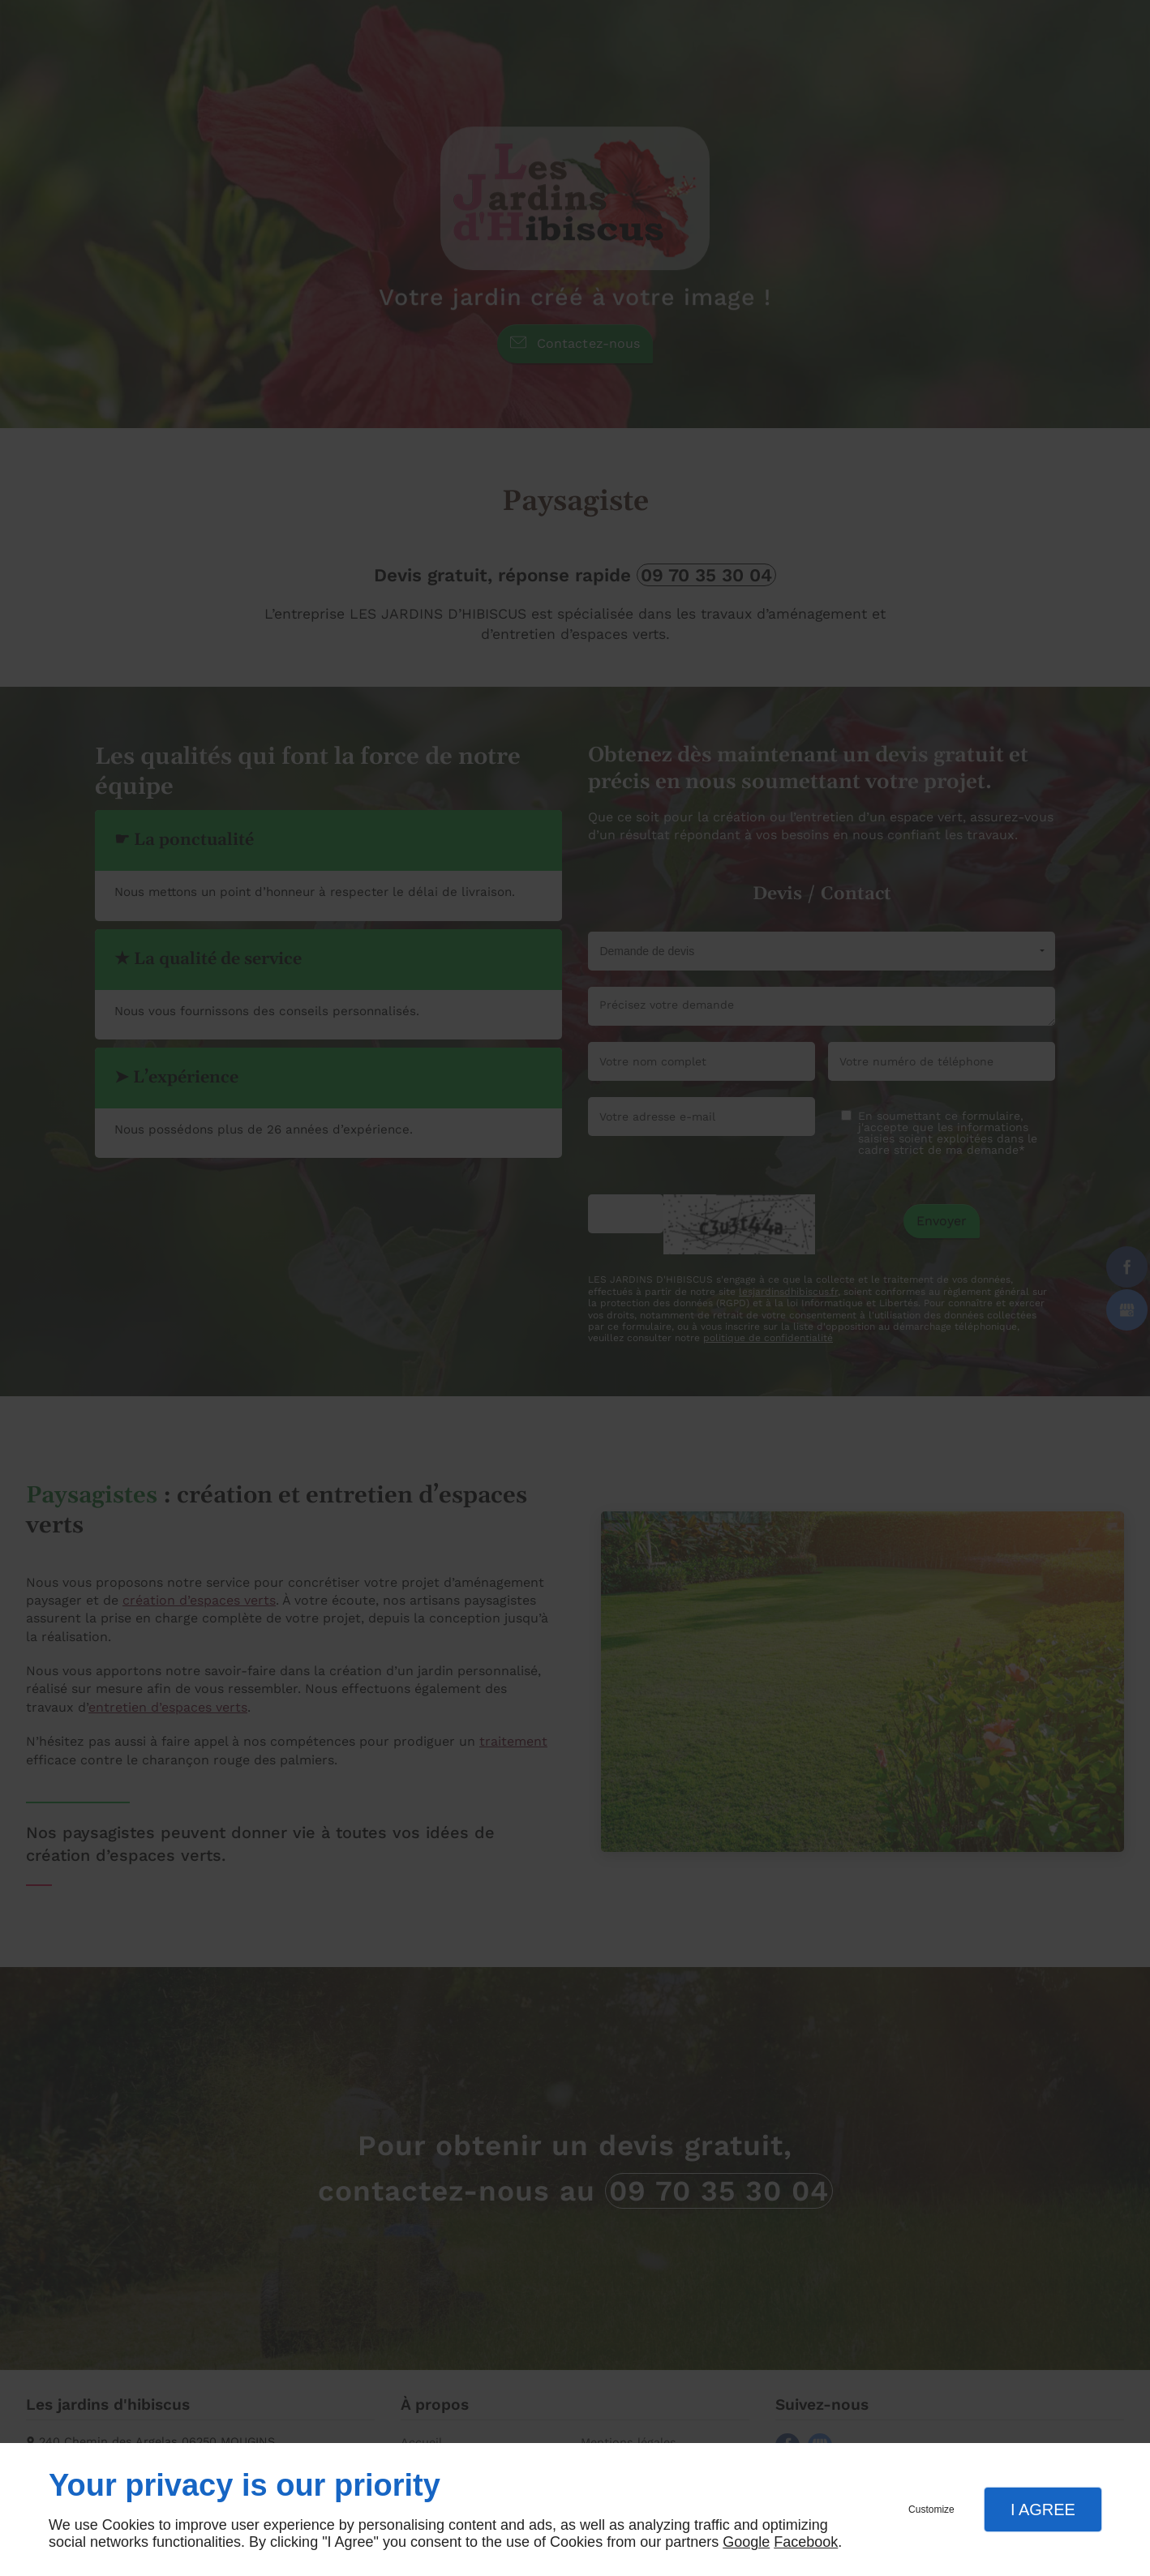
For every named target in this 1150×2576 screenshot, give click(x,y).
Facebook (806, 2542)
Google (746, 2542)
